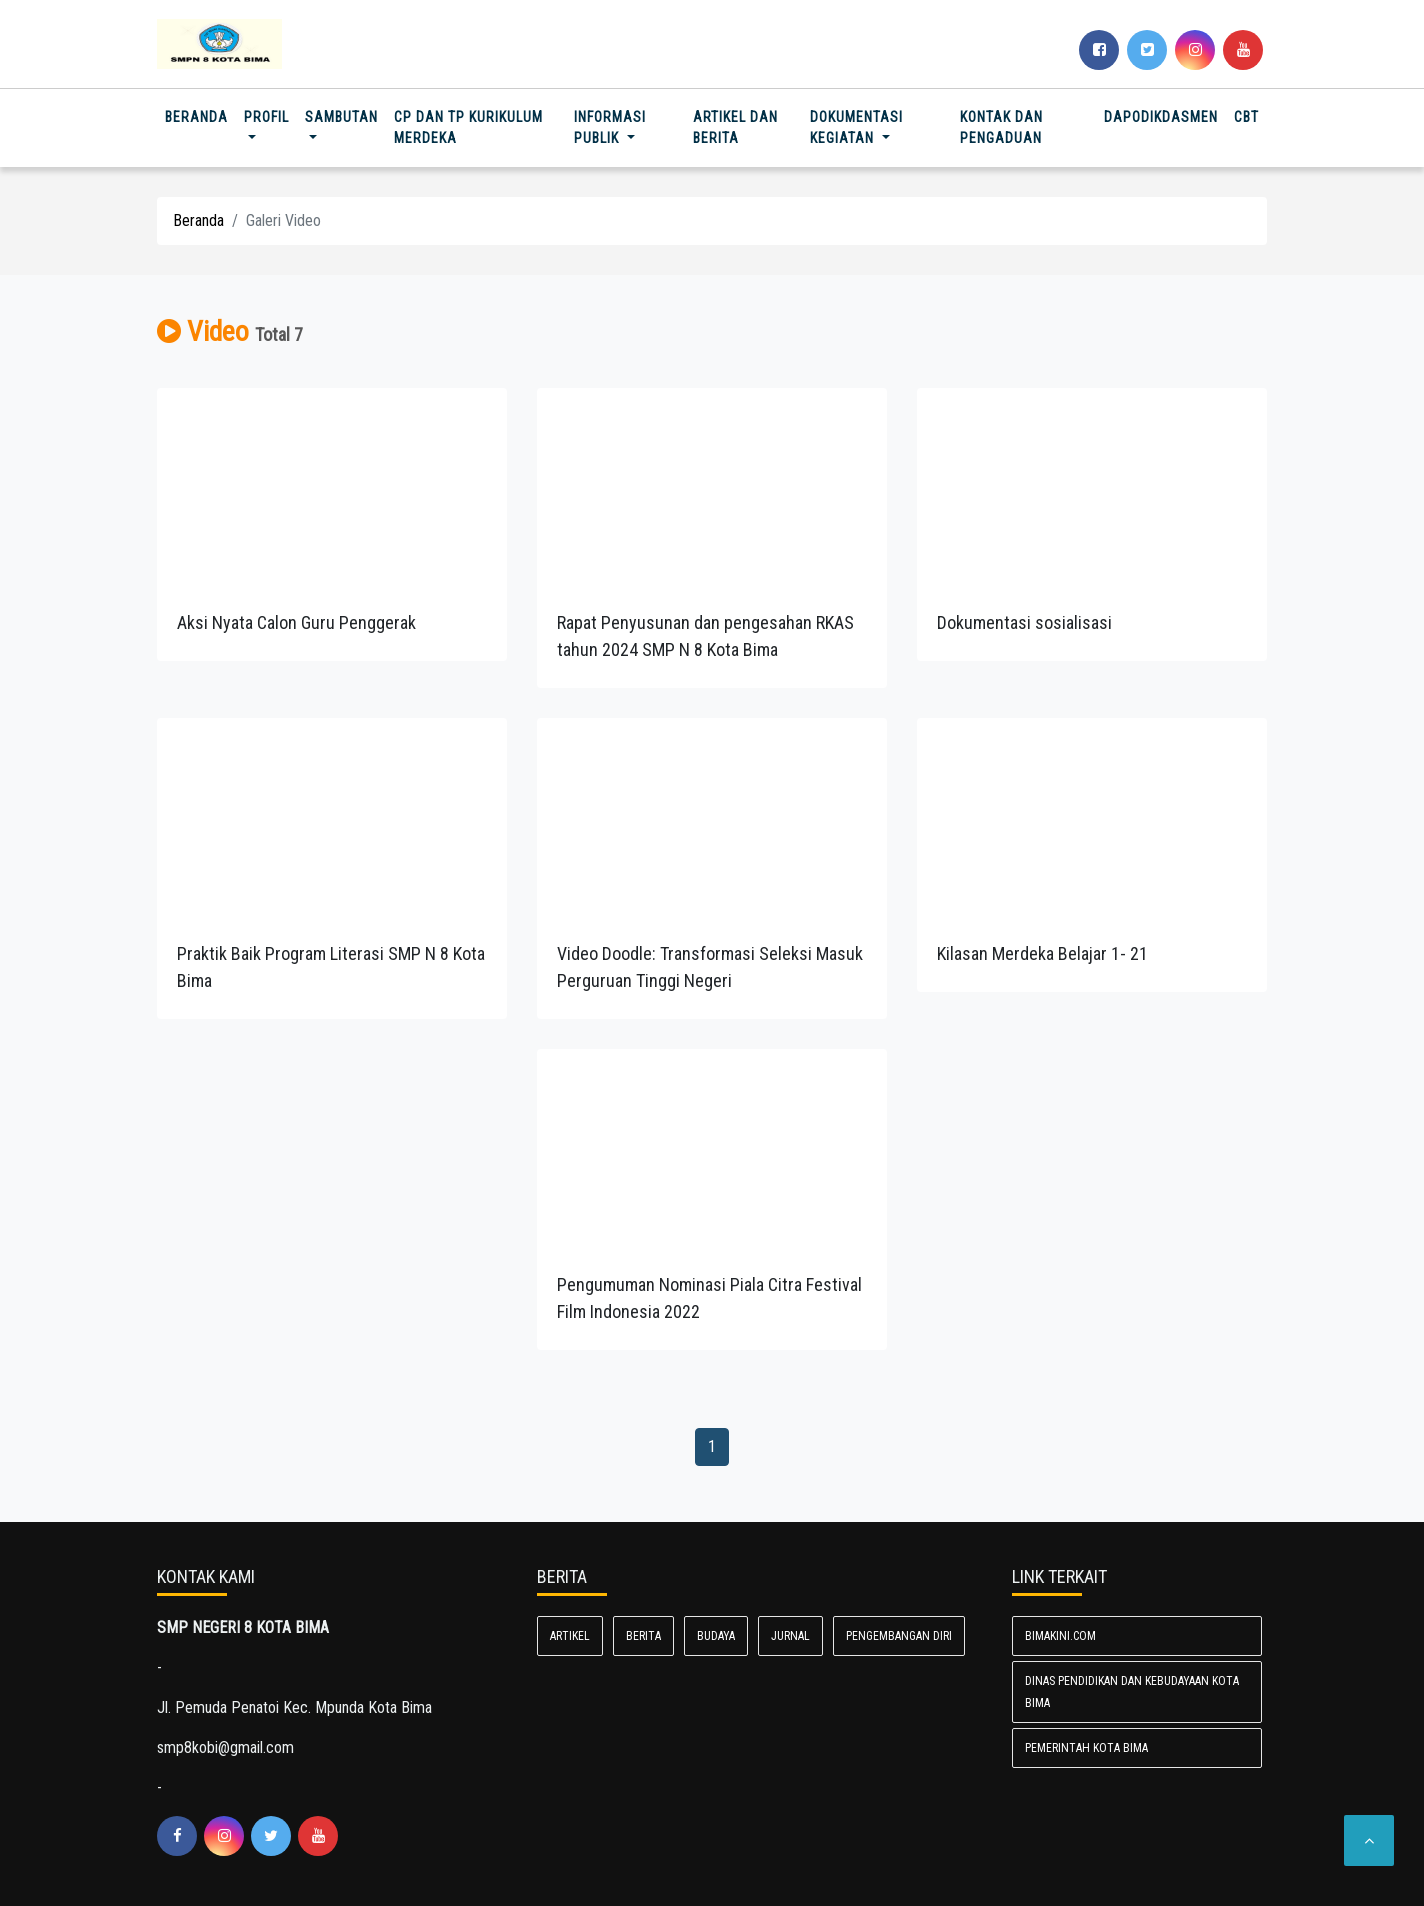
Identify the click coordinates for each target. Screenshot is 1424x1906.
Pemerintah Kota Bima (1086, 1748)
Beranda (200, 115)
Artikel (570, 1636)
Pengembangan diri (899, 1636)
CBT (1246, 117)
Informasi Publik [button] (610, 127)
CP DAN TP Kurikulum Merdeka (468, 127)
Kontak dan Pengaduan (1001, 127)
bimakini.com (1060, 1636)
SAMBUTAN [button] (341, 117)
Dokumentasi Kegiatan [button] (856, 127)
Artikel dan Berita (735, 127)
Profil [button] (266, 117)
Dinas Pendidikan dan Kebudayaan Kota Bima (1132, 1692)
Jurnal (790, 1636)
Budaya (716, 1636)
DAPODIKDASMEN (1161, 117)
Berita (643, 1636)
